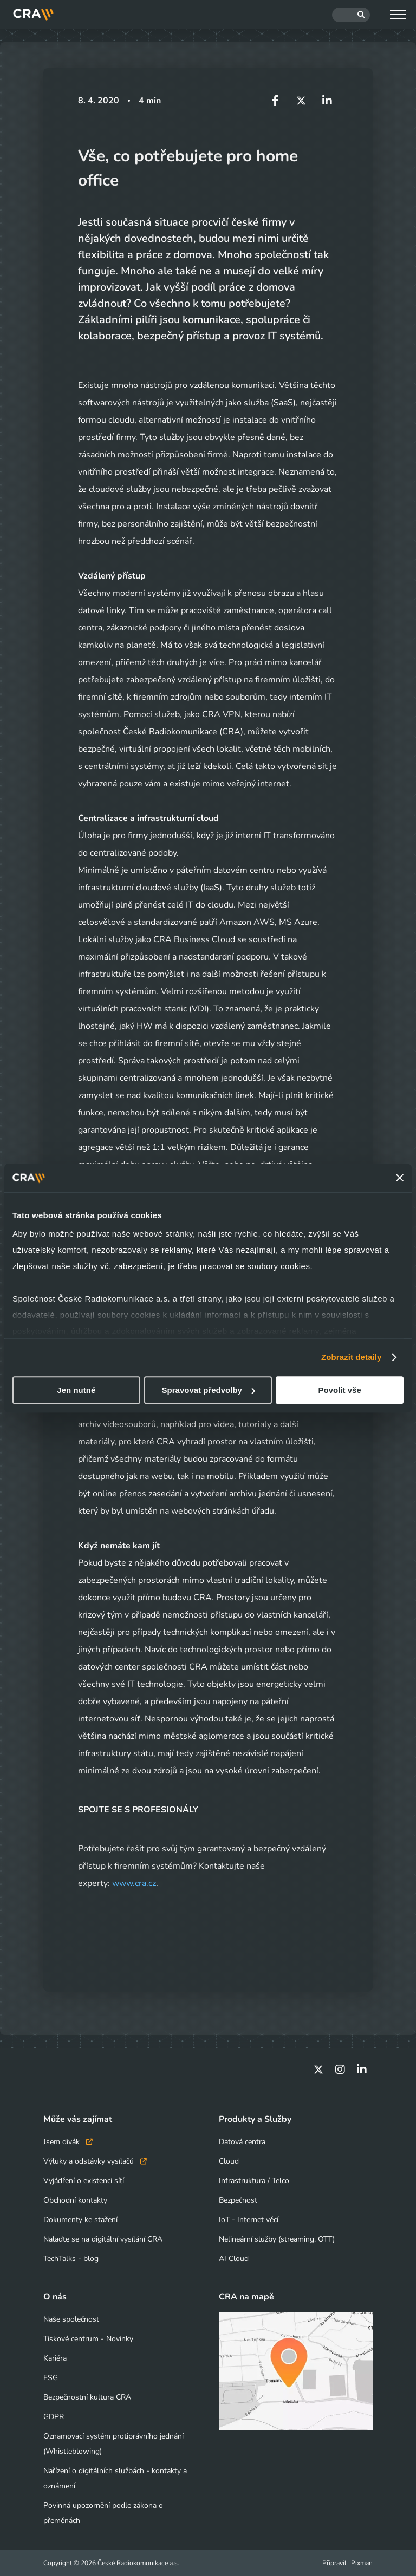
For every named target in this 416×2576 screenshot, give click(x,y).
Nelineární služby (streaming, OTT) (277, 2239)
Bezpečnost (238, 2200)
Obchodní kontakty (75, 2200)
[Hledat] (351, 15)
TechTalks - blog (71, 2258)
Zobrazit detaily (351, 1357)
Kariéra (55, 2358)
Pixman (362, 2563)
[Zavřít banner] (400, 1178)
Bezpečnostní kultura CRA (87, 2397)
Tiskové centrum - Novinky (88, 2339)
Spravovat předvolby (208, 1390)
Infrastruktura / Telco (254, 2181)
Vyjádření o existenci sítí (83, 2181)
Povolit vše (339, 1390)
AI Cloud (234, 2258)
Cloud (229, 2161)
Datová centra (242, 2142)
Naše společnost (71, 2319)
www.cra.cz (134, 1883)
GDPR (53, 2416)
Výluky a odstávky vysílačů (95, 2161)
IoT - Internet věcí (248, 2219)
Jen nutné (76, 1390)
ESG (50, 2378)
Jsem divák (68, 2142)
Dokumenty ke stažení (80, 2219)
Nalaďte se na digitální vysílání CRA (102, 2239)
